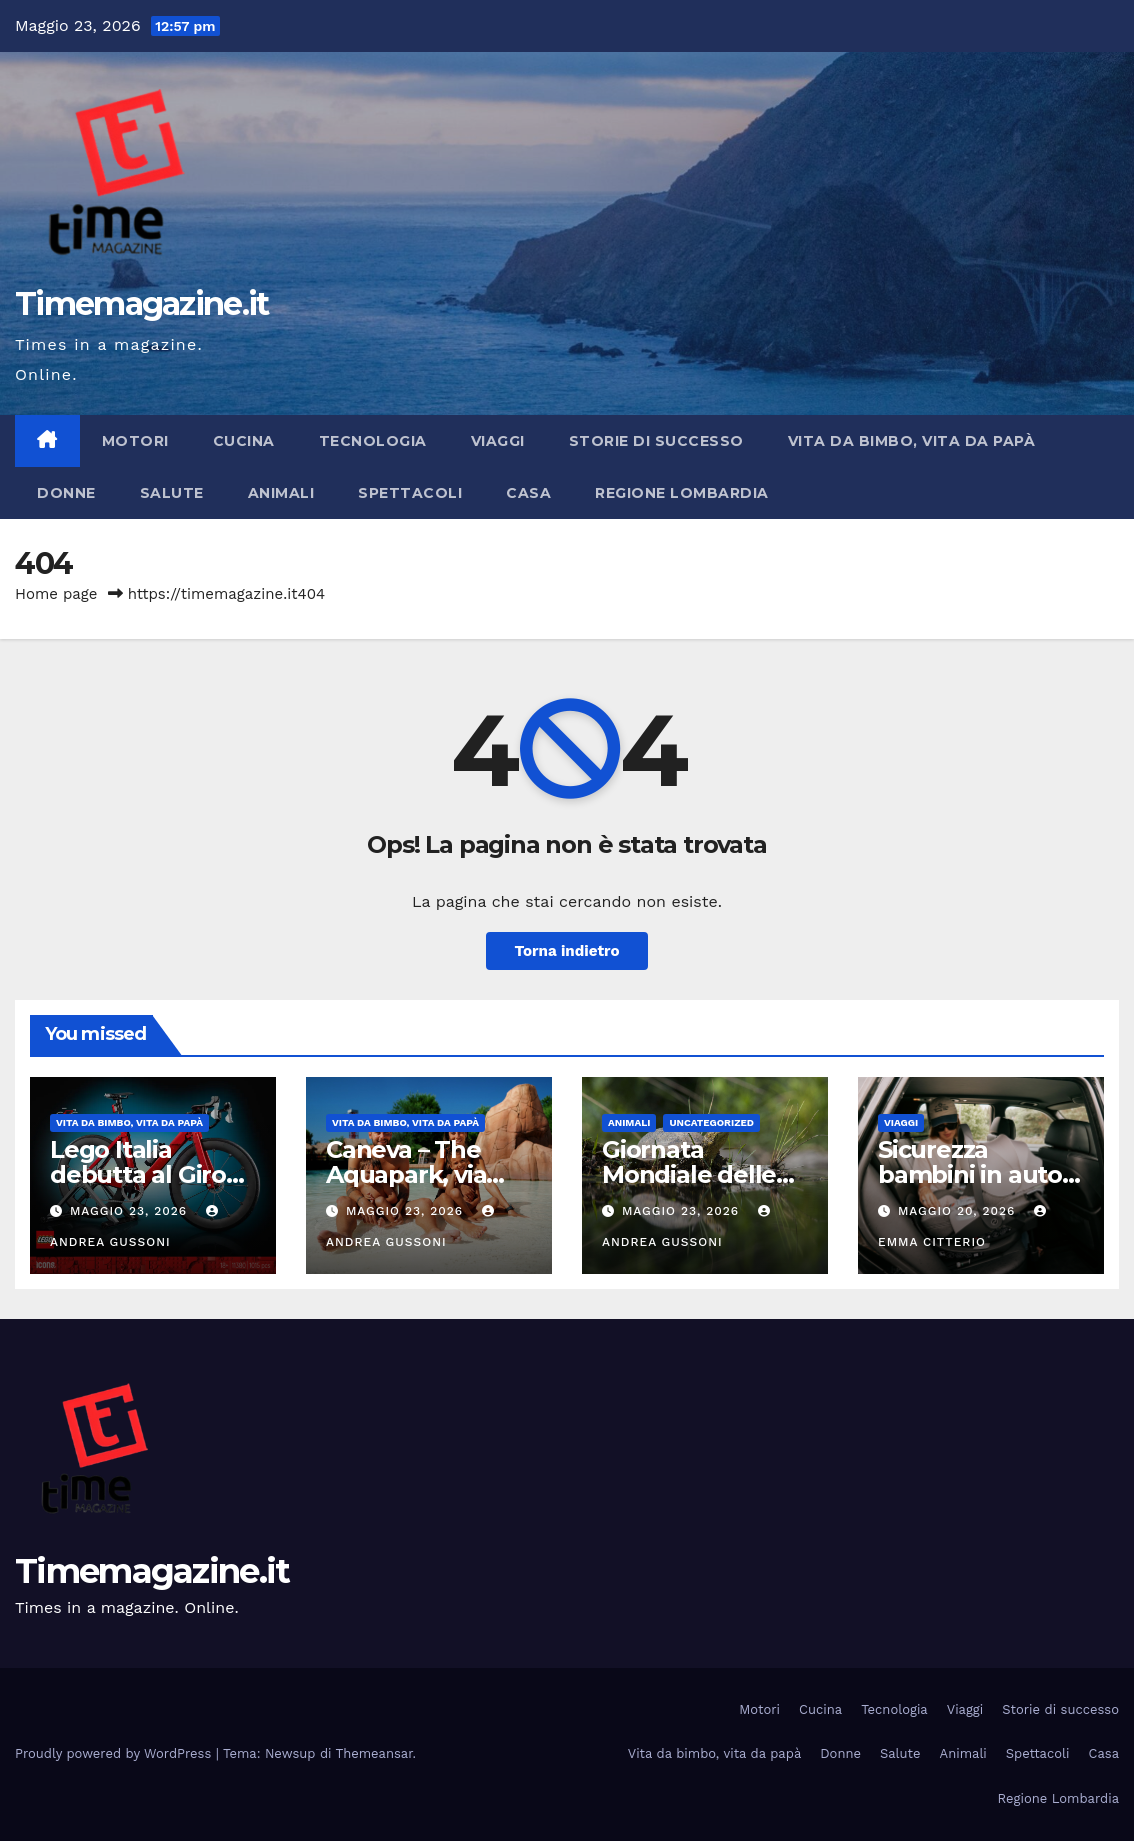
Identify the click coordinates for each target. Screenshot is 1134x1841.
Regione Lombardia (682, 493)
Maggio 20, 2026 (959, 1211)
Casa (528, 493)
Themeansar (374, 1753)
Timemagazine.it (142, 303)
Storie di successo (656, 441)
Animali (281, 493)
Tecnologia (373, 441)
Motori (135, 441)
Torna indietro (566, 951)
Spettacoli (410, 493)
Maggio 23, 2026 (131, 1211)
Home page (56, 594)
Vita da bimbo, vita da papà (912, 441)
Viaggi (498, 441)
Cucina (244, 441)
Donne (66, 493)
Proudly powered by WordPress (115, 1753)
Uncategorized (711, 1122)
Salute (172, 493)
